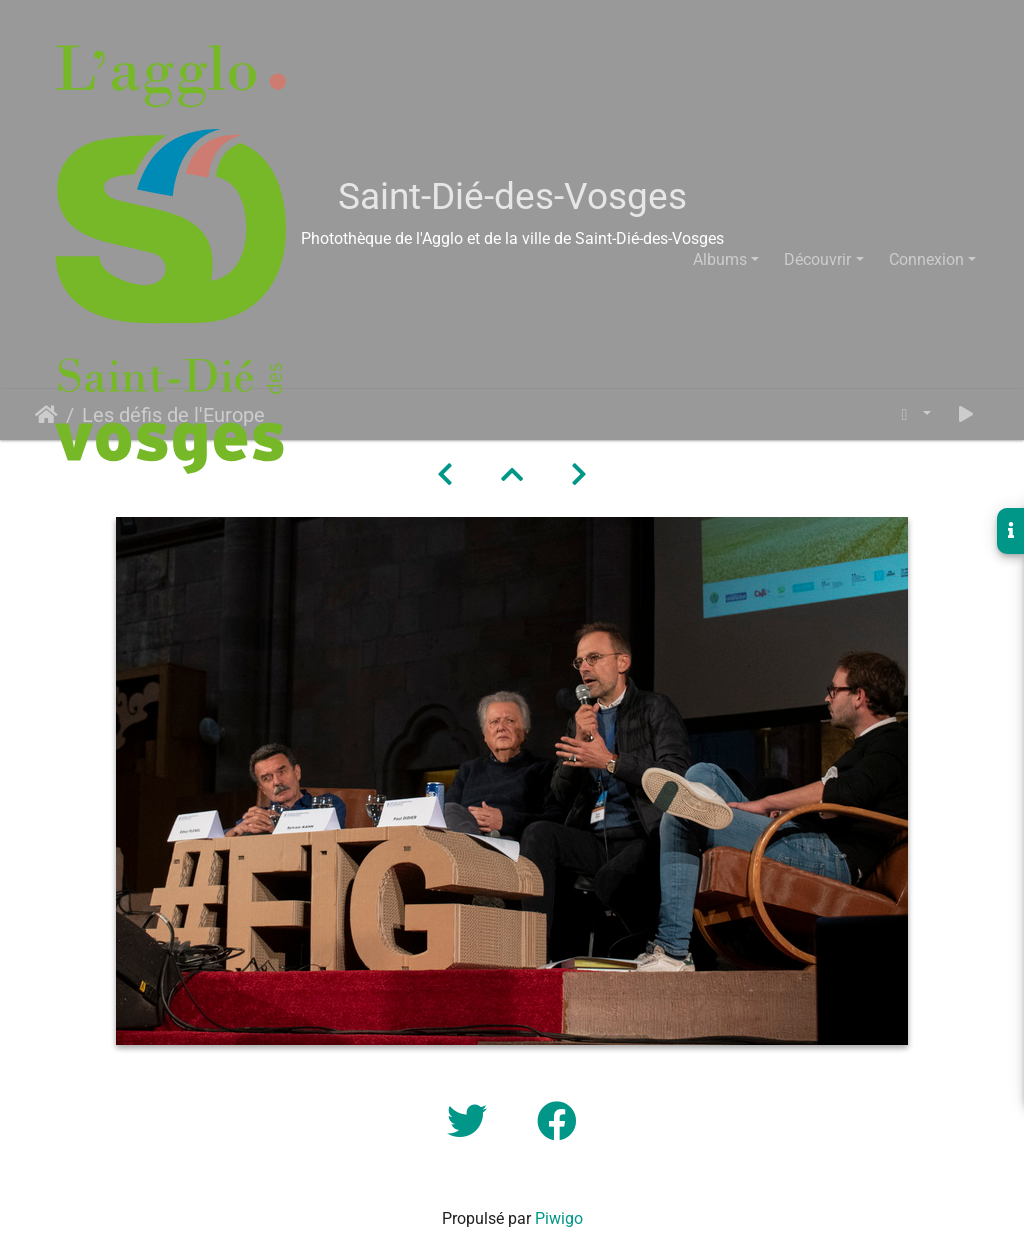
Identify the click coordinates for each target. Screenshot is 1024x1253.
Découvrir (817, 259)
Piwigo (559, 1218)
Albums (720, 259)
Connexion (926, 259)
